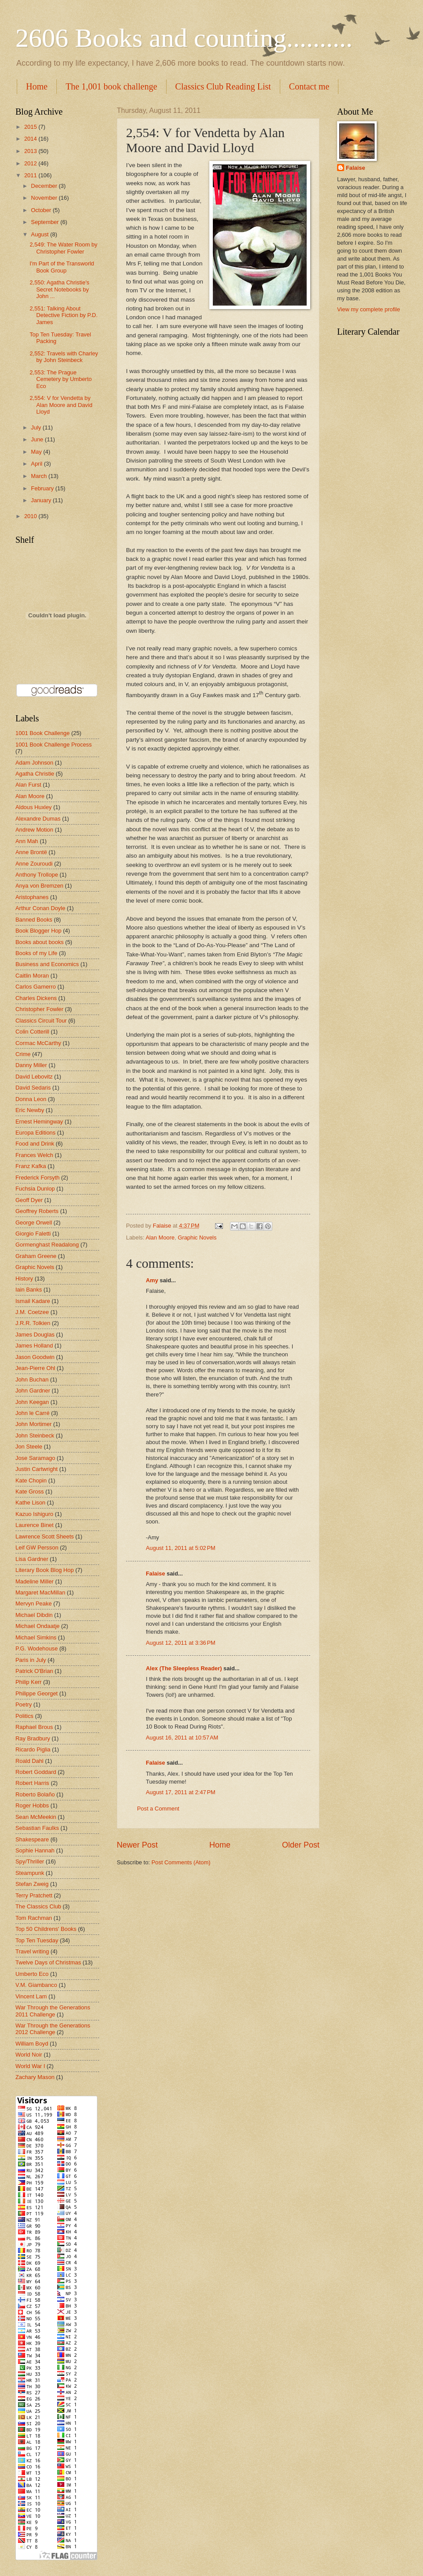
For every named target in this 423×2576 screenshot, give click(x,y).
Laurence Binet (34, 1525)
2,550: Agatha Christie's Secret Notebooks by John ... (59, 289)
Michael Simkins (35, 1637)
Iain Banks (28, 1289)
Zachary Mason (35, 2077)
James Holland (34, 1345)
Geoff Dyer (29, 1200)
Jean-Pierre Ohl (35, 1368)
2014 (31, 138)
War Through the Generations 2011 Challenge (52, 2010)
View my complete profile (368, 309)
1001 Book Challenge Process (53, 744)
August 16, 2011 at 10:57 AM (182, 1737)
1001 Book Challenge (42, 733)
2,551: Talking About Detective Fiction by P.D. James (63, 315)
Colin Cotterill (32, 1031)
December (45, 186)
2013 (31, 151)
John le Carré (32, 1413)
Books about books (39, 942)
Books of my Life (36, 953)
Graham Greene (35, 1256)
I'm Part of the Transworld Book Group (62, 266)
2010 (31, 516)
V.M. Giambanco (36, 1985)
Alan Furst (28, 784)
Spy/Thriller (29, 1861)
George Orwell (33, 1222)
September (45, 222)
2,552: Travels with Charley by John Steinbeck (64, 356)
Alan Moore (159, 1237)
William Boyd (31, 2043)
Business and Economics (47, 964)
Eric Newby (29, 1110)
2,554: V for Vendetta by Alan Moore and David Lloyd (61, 405)
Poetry (23, 1704)
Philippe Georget (36, 1693)
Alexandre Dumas (37, 818)
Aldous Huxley (33, 807)
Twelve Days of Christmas (48, 1962)
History (24, 1278)
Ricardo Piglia (32, 1749)
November (45, 197)
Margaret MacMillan (40, 1592)
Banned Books (33, 919)
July (36, 427)
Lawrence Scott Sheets (44, 1536)
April (37, 463)
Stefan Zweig (31, 1884)
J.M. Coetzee (32, 1312)
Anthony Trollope (36, 874)
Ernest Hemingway (39, 1121)
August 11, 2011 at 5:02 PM (180, 1548)
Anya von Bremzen (39, 885)
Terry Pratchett (33, 1895)
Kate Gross (29, 1491)
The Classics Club (38, 1906)
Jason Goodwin (35, 1357)
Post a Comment (158, 1808)
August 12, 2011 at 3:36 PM (180, 1642)
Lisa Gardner (31, 1559)
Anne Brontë (31, 852)
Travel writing (32, 1951)
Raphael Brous (34, 1727)
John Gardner (32, 1390)
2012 (31, 163)
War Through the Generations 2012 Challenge (52, 2028)
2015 (31, 126)
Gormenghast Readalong (47, 1244)
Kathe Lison (30, 1502)
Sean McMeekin (35, 1817)
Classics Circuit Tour (41, 1020)
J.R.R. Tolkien (32, 1323)
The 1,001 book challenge (111, 86)
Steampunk (29, 1873)
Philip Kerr (28, 1682)
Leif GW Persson (36, 1547)
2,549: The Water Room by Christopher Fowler (63, 247)
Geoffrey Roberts (37, 1211)
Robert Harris (32, 1783)
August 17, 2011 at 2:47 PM (180, 1792)
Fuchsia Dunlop (35, 1188)
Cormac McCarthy (38, 1043)
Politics (24, 1716)
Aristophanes (31, 897)
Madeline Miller (34, 1581)
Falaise (155, 1573)
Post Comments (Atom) (181, 1862)
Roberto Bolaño (35, 1794)
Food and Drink (34, 1143)
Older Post (300, 1845)
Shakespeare (32, 1839)
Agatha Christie (34, 773)
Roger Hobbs (32, 1805)
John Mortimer (33, 1424)
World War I (30, 2066)
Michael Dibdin (33, 1615)
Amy (152, 1280)
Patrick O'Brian (34, 1671)
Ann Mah (26, 841)
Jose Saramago (35, 1458)
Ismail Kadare (32, 1301)
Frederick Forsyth (37, 1177)
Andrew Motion (34, 829)
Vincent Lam (31, 1996)
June (38, 439)
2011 (31, 175)
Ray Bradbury (32, 1738)
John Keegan (32, 1402)
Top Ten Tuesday (36, 1940)
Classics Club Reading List (223, 86)
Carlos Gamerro (35, 986)
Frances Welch (34, 1155)
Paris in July (30, 1660)
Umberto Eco (31, 1974)
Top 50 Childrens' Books (45, 1929)
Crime (22, 1054)
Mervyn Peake (33, 1603)
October (41, 210)
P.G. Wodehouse (36, 1648)
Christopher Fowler (39, 1009)
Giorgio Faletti (33, 1233)
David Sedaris (33, 1087)
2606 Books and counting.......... (183, 37)
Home (37, 86)
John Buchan (31, 1379)
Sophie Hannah (35, 1850)
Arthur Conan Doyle (40, 908)
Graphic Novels (197, 1237)
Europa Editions (35, 1132)
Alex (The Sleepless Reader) (184, 1668)
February (43, 488)
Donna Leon (30, 1099)
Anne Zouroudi (33, 863)
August (40, 234)
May (37, 451)
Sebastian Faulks (37, 1828)
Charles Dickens (36, 998)
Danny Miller (31, 1065)
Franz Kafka (30, 1166)
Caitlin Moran (32, 975)
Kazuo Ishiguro (34, 1514)
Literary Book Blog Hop (44, 1570)
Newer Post (137, 1845)
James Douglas (35, 1334)
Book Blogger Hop (38, 930)
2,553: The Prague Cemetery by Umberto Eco (61, 379)
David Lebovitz (33, 1076)
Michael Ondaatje (37, 1626)
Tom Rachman (33, 1918)
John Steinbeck (34, 1435)
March (39, 476)
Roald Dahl (29, 1761)
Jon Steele (28, 1446)
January (41, 500)
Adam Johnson (34, 762)
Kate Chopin (31, 1480)
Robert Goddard (35, 1772)
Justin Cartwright (36, 1469)
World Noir (28, 2054)
